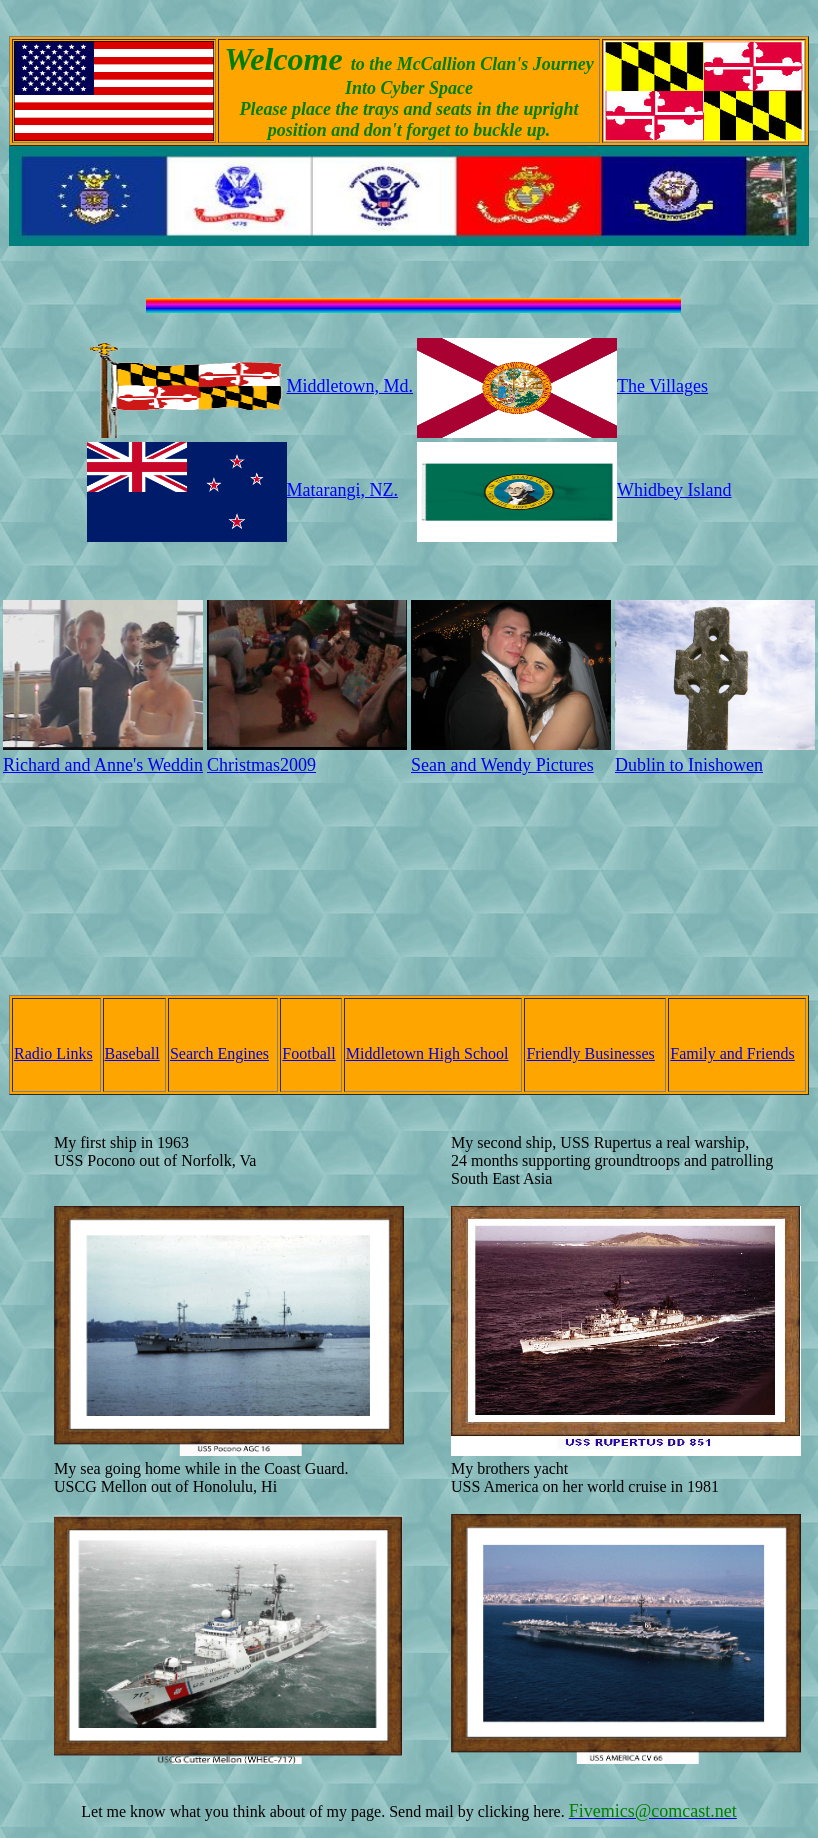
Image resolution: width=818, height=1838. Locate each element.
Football (308, 1053)
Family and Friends (732, 1053)
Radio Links (53, 1053)
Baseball (132, 1053)
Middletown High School (427, 1053)
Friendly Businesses (590, 1053)
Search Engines (219, 1053)
